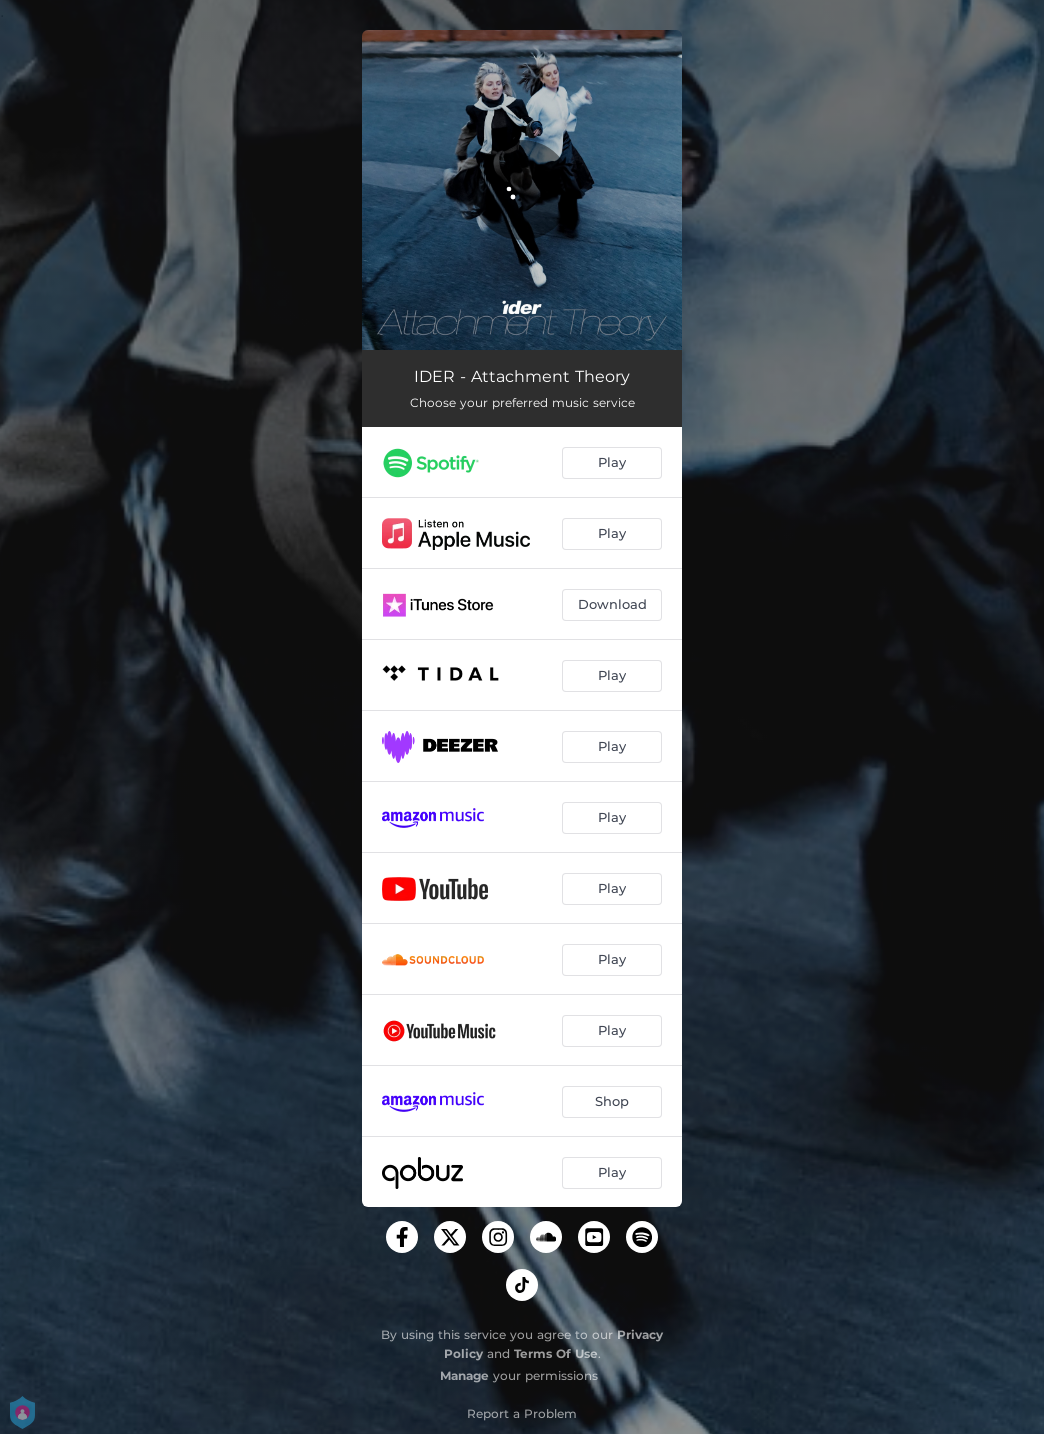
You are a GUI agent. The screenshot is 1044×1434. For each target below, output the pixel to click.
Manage (464, 1375)
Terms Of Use (556, 1353)
